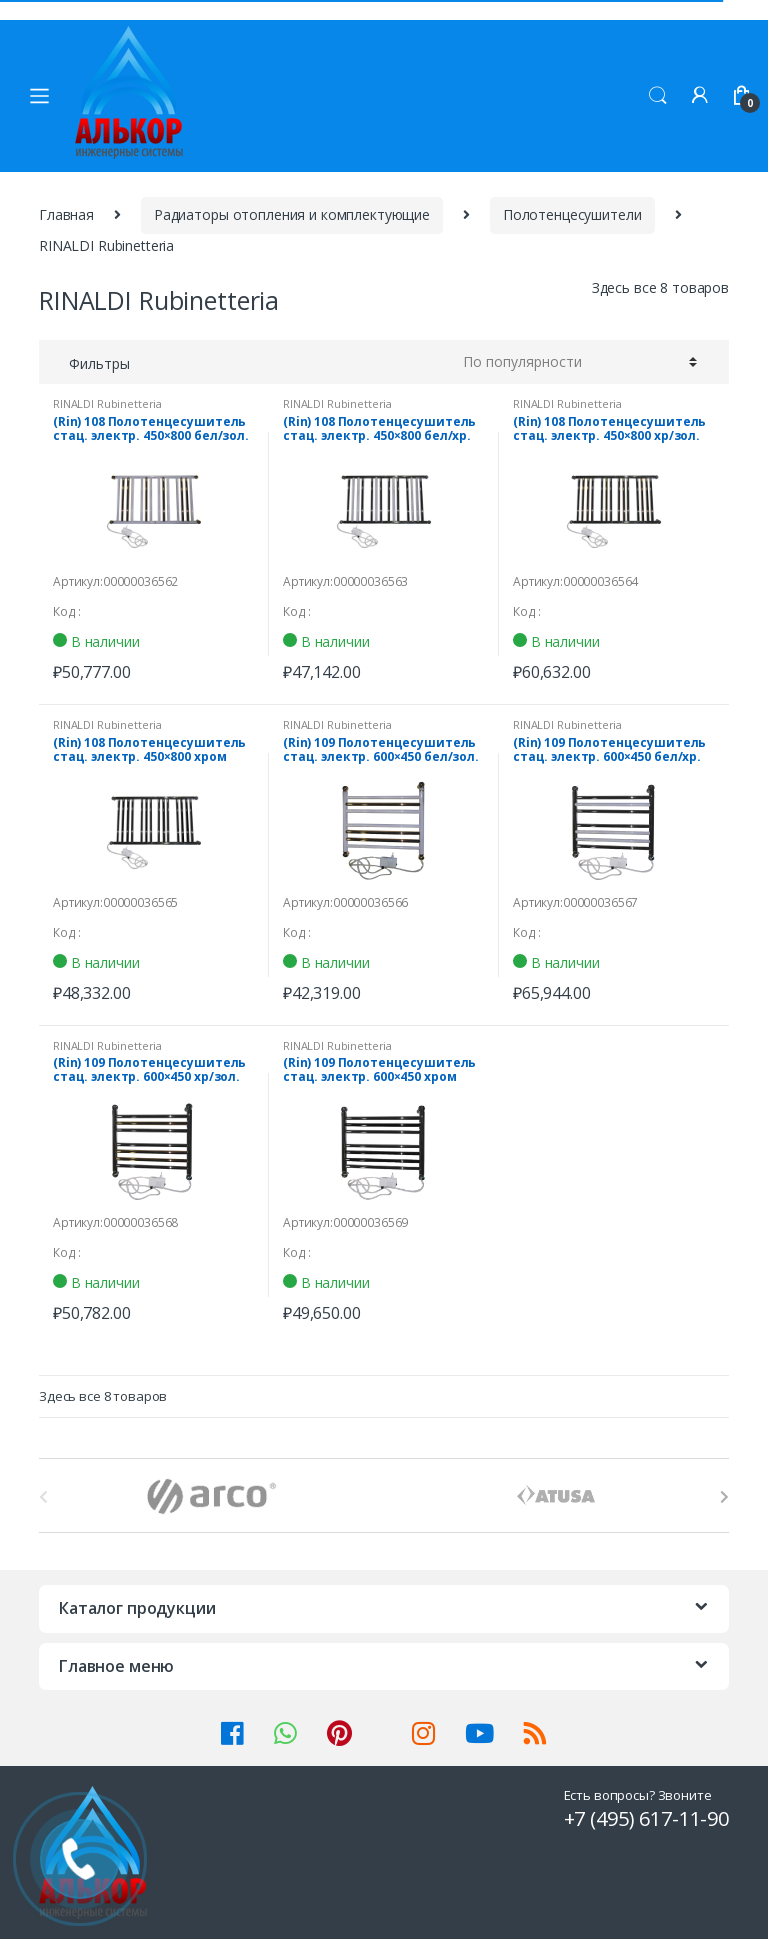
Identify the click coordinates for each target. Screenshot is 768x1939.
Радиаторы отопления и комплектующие (292, 214)
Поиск (658, 96)
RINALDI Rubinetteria (107, 403)
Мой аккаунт (700, 96)
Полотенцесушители (572, 214)
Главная (66, 214)
